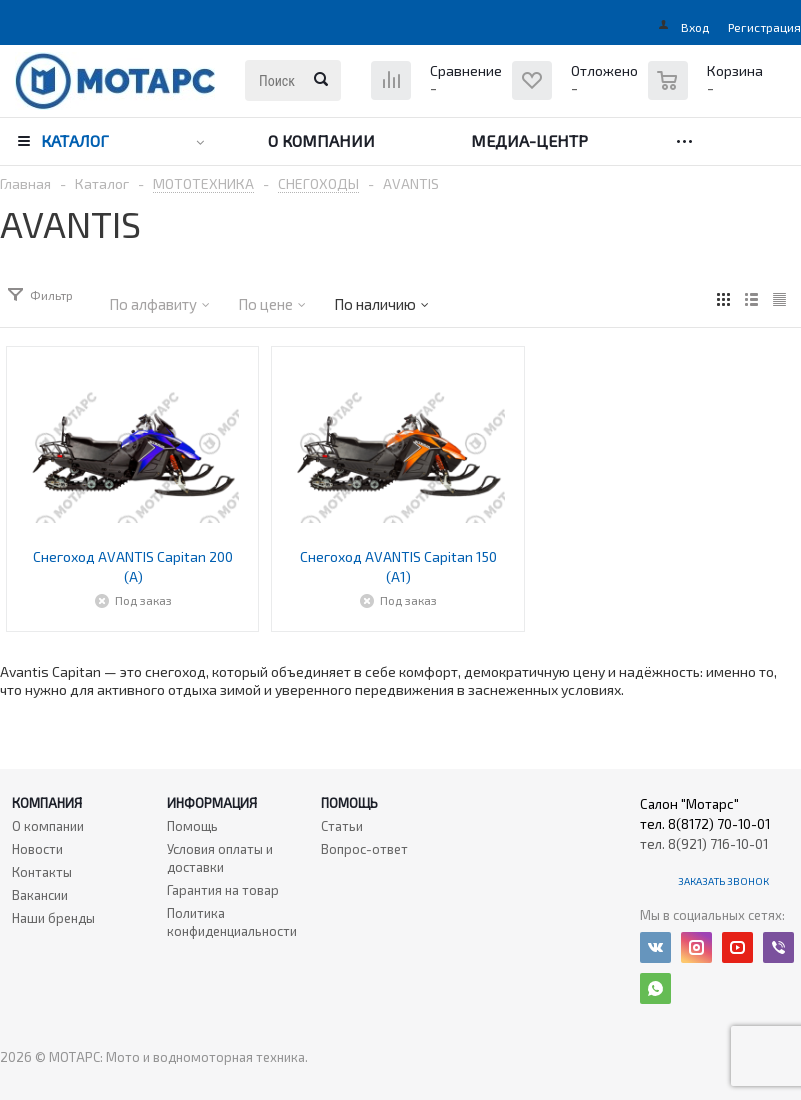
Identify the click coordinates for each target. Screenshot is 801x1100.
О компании (321, 140)
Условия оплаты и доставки (220, 858)
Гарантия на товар (223, 890)
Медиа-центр (529, 140)
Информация (212, 803)
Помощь (349, 803)
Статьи (342, 826)
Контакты (42, 872)
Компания (47, 803)
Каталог (75, 140)
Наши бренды (53, 918)
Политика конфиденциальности (232, 922)
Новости (37, 849)
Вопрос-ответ (364, 849)
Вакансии (40, 895)
